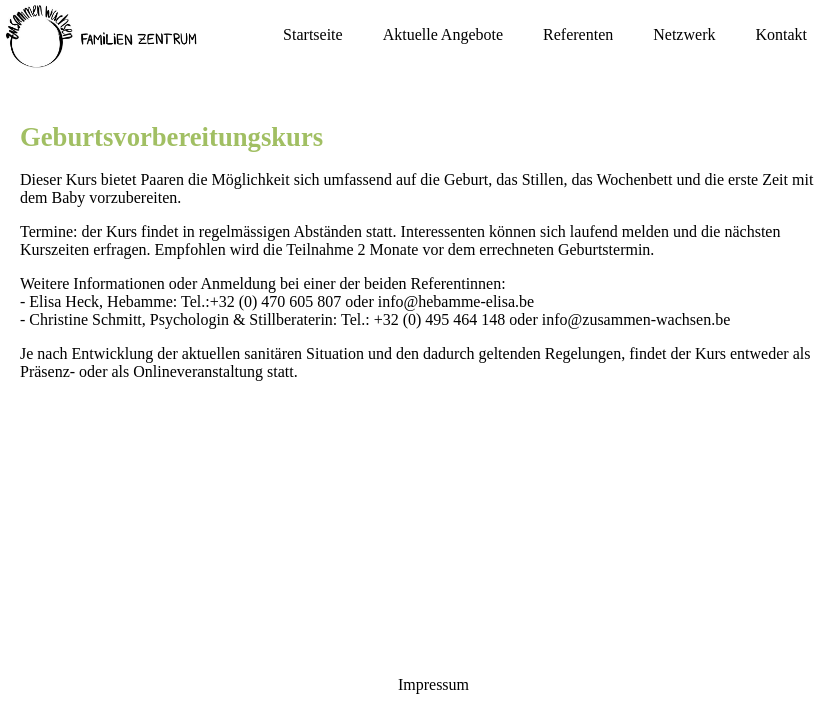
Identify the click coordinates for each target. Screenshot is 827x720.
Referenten (578, 34)
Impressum (433, 684)
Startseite (313, 34)
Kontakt (781, 34)
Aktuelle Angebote (443, 34)
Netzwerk (684, 34)
